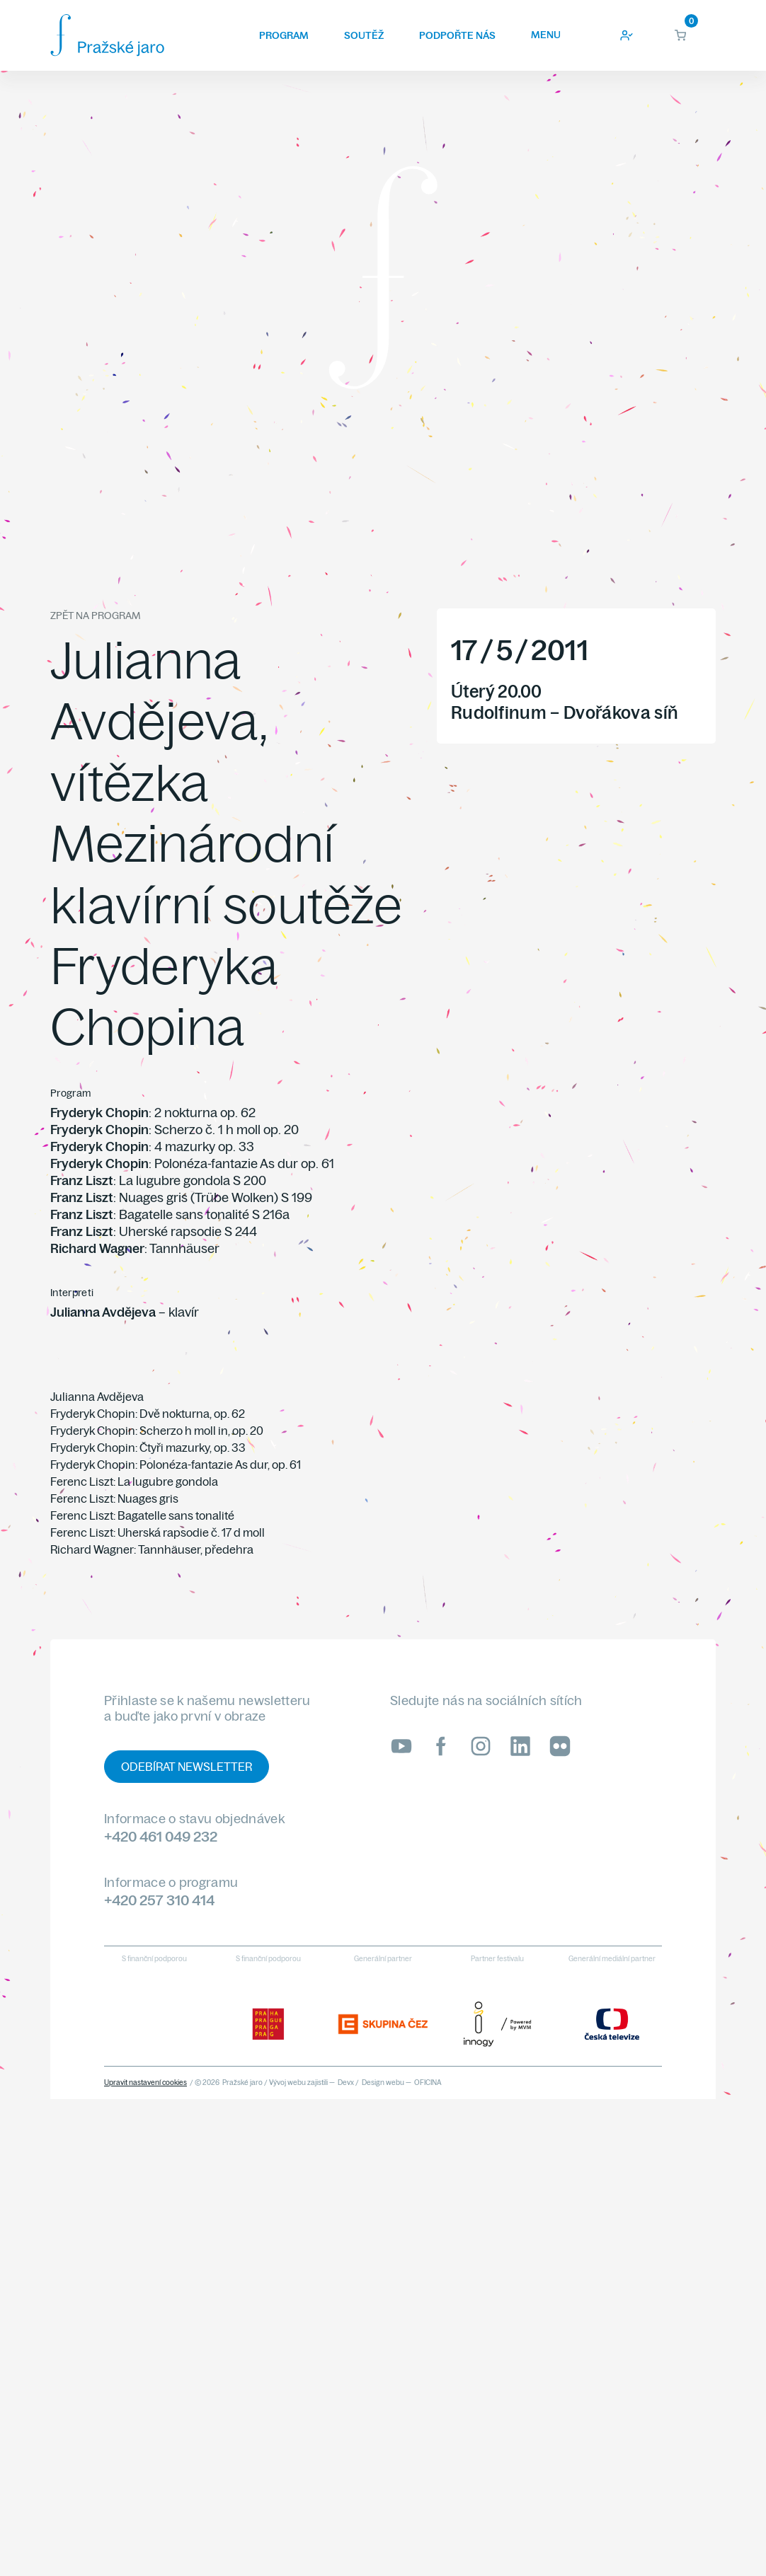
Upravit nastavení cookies (145, 2082)
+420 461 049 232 (160, 1836)
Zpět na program (95, 615)
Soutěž (364, 35)
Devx (346, 2082)
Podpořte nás (457, 35)
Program (284, 35)
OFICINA (428, 2082)
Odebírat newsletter (186, 1767)
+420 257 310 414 (159, 1900)
